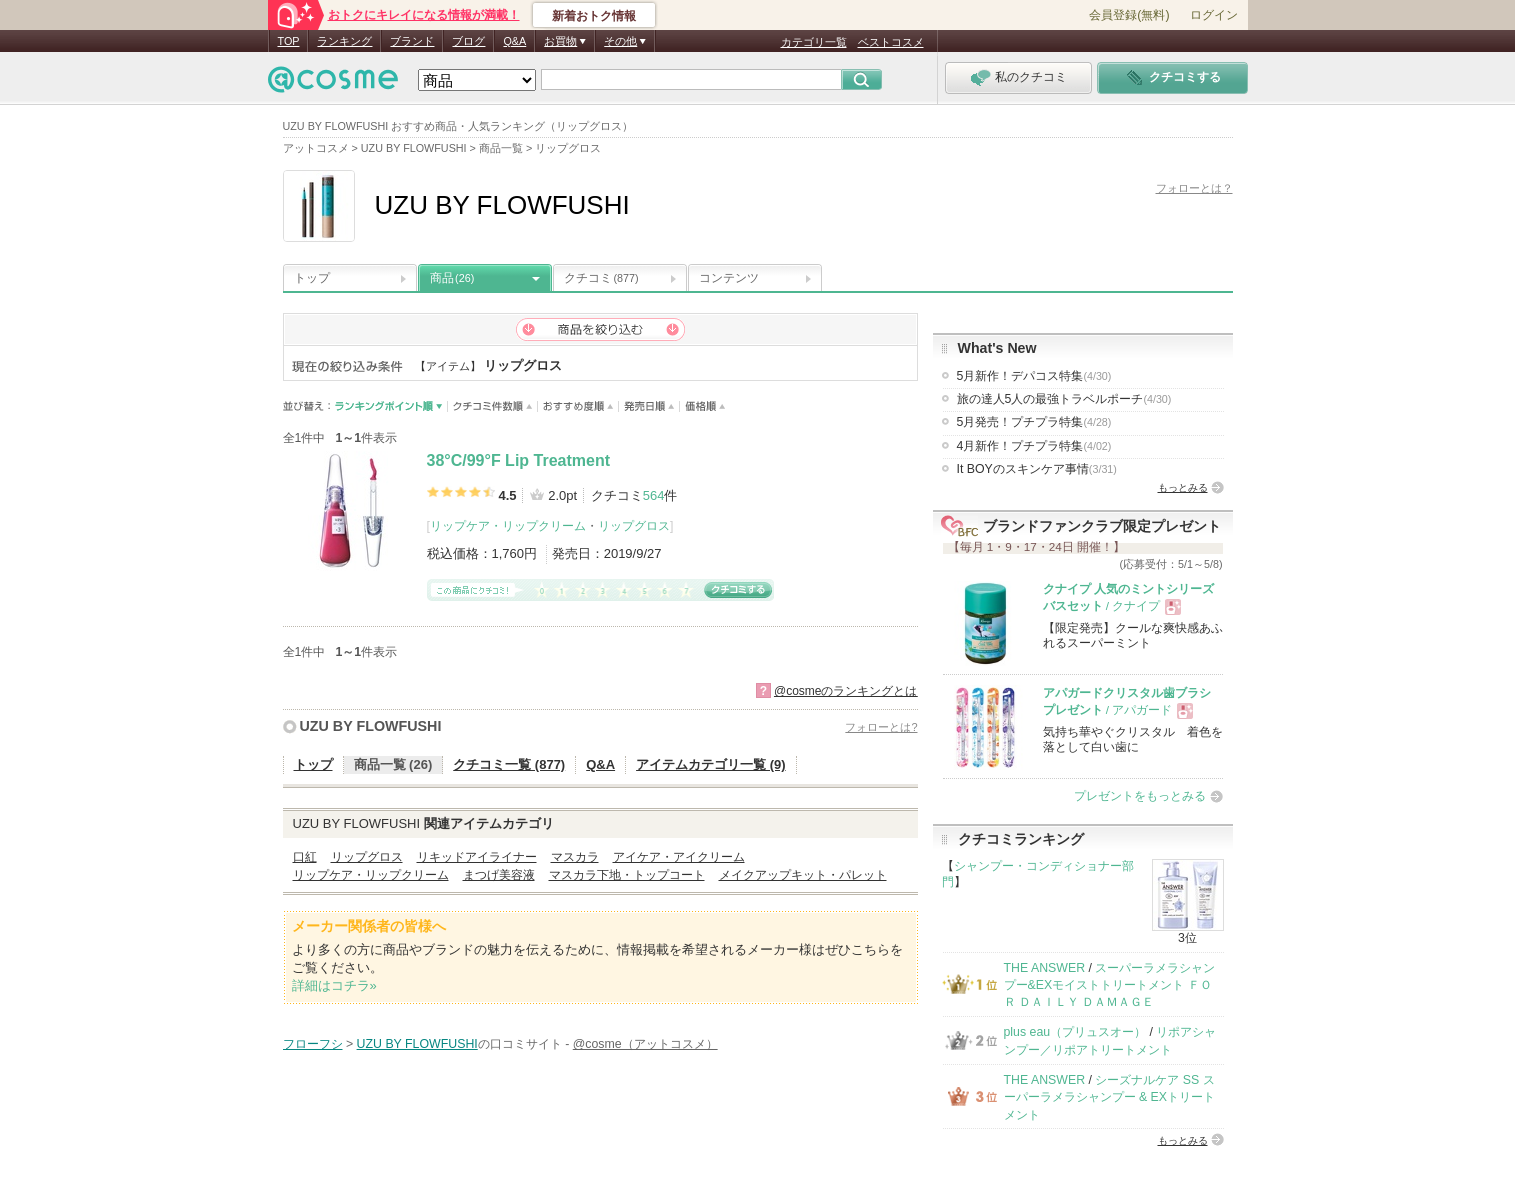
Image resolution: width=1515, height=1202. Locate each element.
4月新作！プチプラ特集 (1034, 446)
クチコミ (601, 278)
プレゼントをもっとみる (1140, 796)
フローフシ (313, 1044)
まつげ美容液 (499, 875)
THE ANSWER (1045, 968)
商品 (452, 278)
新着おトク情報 (594, 16)
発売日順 (649, 406)
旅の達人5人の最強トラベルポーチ (1064, 399)
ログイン (1214, 15)
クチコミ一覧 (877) (509, 764)
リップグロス (634, 526)
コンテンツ (729, 278)
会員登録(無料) (1129, 15)
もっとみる (1183, 487)
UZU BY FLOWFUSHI (371, 726)
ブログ (468, 41)
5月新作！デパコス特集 (1034, 376)
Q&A (514, 41)
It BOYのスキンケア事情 (1037, 469)
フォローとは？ (1194, 188)
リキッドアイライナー (477, 857)
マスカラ (575, 857)
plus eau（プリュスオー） (1075, 1032)
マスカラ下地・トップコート (627, 875)
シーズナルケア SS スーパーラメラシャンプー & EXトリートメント (1110, 1097)
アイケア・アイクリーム (679, 857)
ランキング (344, 41)
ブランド (412, 41)
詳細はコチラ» (334, 985)
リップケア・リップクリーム (508, 526)
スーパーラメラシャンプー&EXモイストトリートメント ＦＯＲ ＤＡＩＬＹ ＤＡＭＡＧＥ (1110, 985)
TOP (289, 41)
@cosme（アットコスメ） (645, 1044)
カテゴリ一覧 (814, 42)
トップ (312, 278)
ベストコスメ (891, 42)
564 (654, 495)
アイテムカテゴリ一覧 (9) (711, 764)
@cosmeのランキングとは (846, 691)
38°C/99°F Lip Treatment (519, 460)
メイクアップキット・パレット (803, 875)
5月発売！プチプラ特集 (1034, 422)
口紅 (305, 857)
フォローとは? (881, 727)
